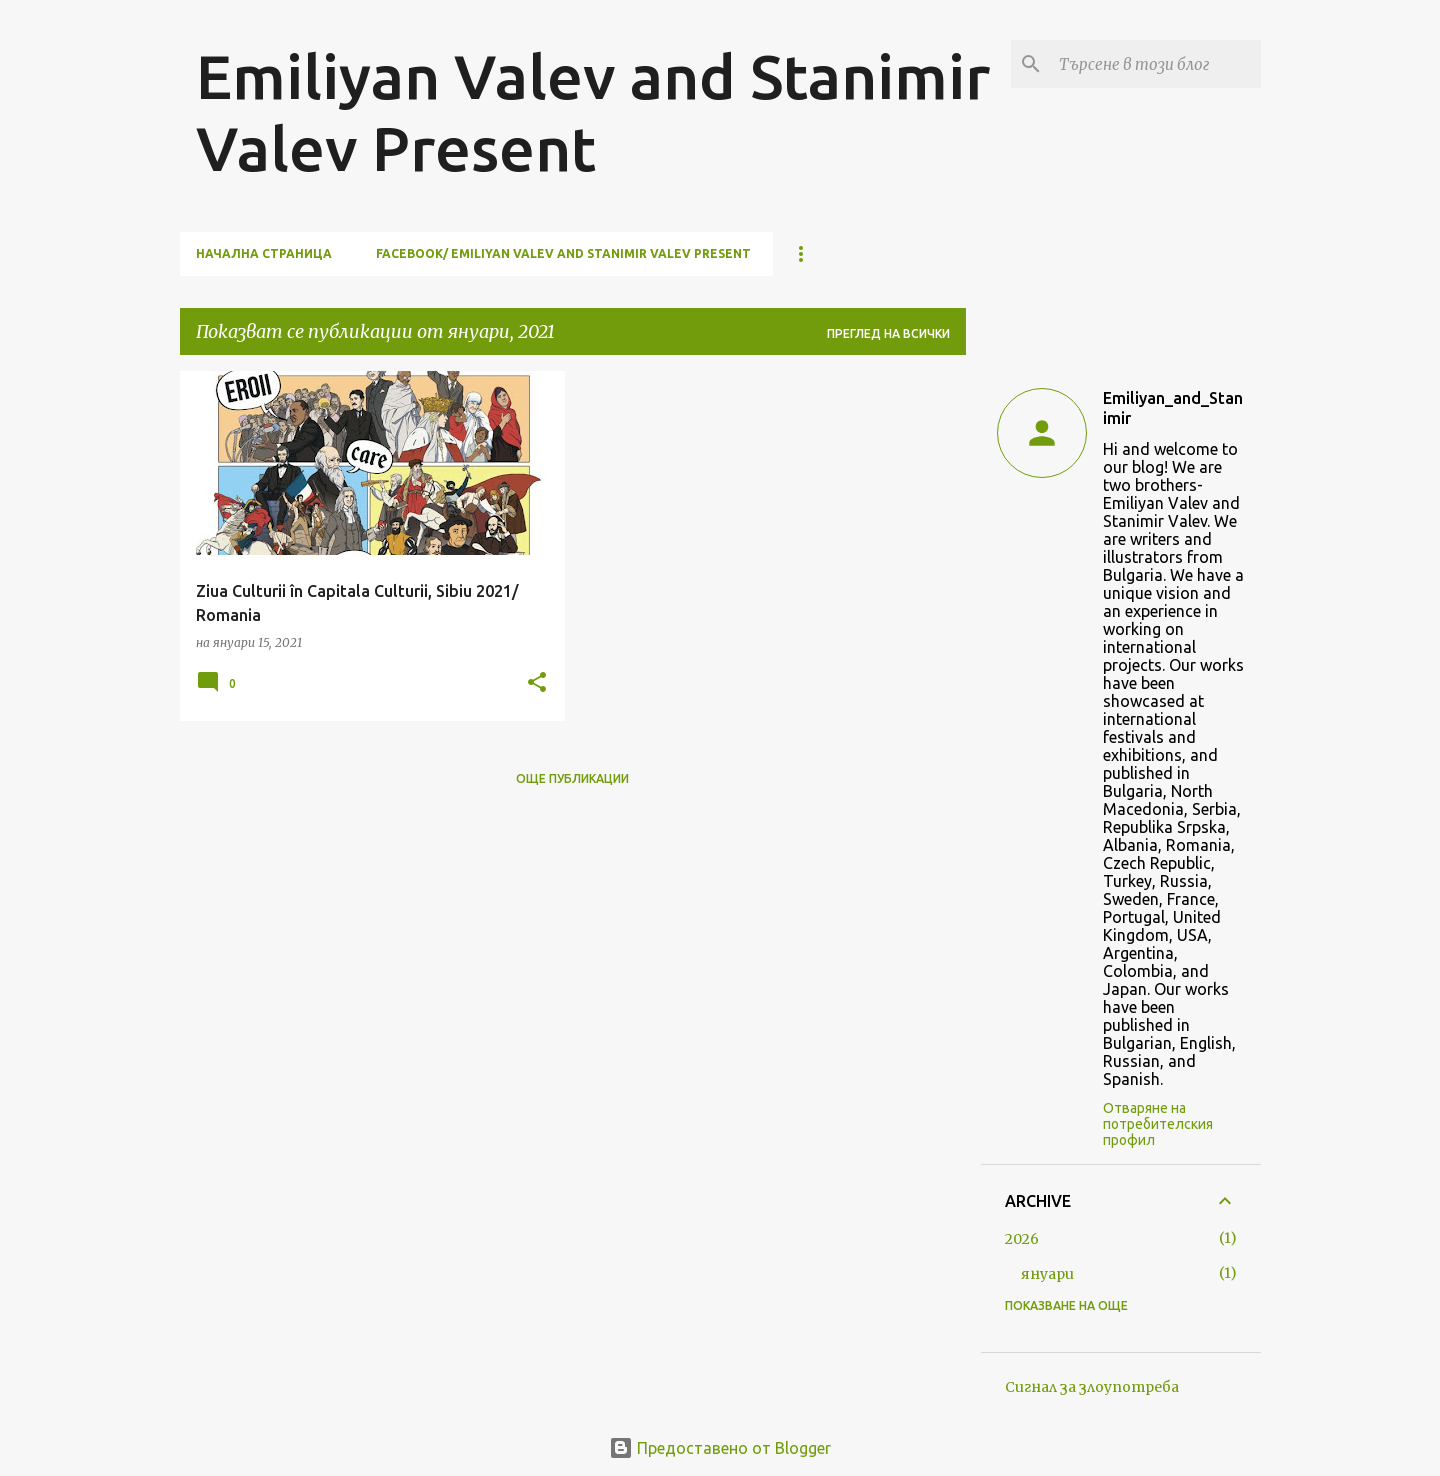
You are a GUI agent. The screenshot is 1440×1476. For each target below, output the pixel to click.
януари (1047, 1274)
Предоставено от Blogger (720, 1448)
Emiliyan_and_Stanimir (1173, 408)
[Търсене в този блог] (1156, 64)
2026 (1022, 1239)
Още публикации (572, 778)
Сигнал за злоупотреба (1092, 1387)
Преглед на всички (888, 333)
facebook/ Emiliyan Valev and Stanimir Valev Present (563, 253)
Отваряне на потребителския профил (1158, 1124)
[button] (537, 683)
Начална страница (264, 253)
